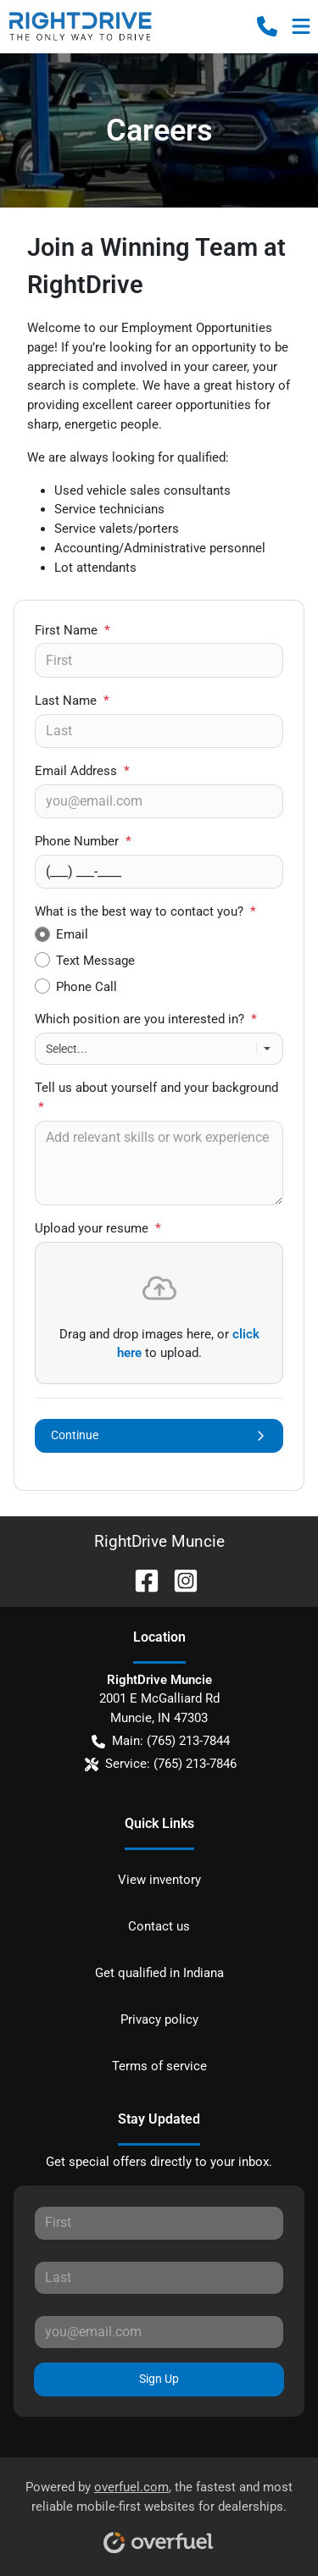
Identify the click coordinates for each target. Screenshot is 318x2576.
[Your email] (159, 801)
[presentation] (159, 1313)
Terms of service (159, 2066)
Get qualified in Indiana (159, 1972)
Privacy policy (159, 2019)
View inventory (159, 1879)
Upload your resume (98, 1228)
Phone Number (83, 841)
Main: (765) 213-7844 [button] (161, 1741)
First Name (72, 630)
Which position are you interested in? (146, 1019)
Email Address (82, 770)
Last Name (72, 700)
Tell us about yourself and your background (156, 1097)
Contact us (159, 1926)
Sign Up (159, 2378)
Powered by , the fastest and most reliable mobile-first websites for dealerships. (159, 2511)
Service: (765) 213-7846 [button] (161, 1764)
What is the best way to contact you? (145, 911)
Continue (159, 1435)
